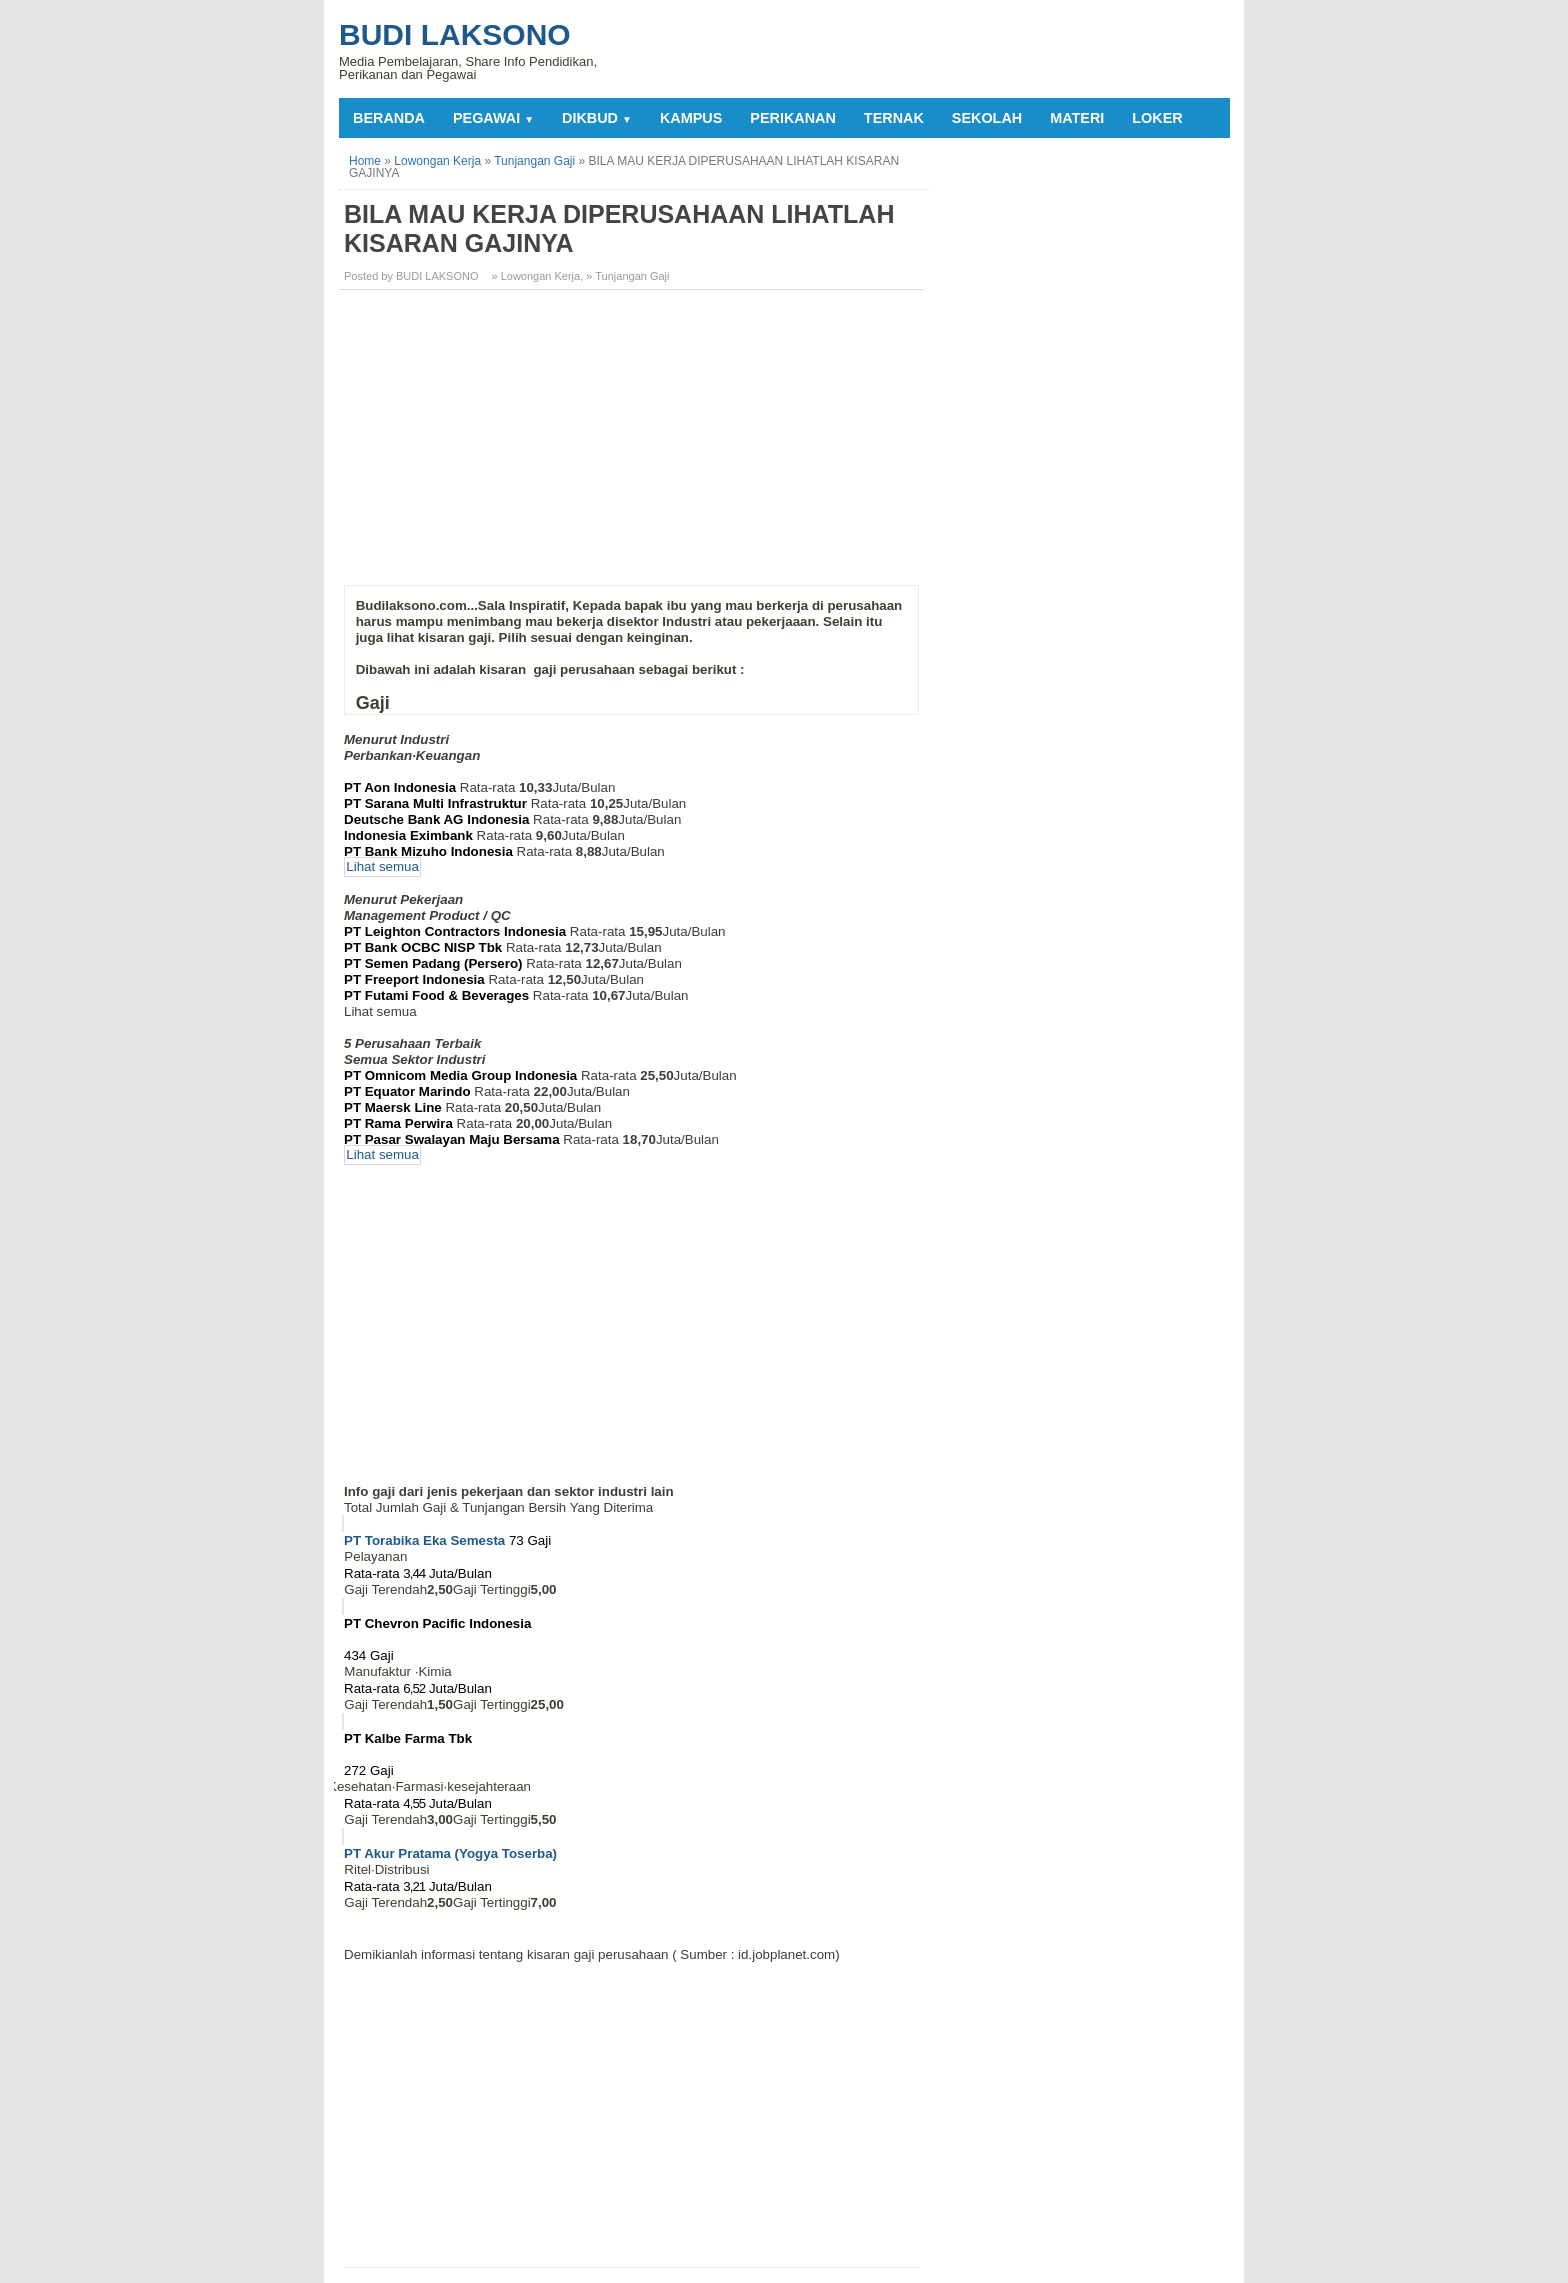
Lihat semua (382, 867)
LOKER (1157, 118)
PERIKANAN (793, 118)
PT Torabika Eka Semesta (424, 1540)
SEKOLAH (987, 118)
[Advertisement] (634, 445)
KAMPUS (691, 118)
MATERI (1077, 118)
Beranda (389, 118)
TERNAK (894, 118)
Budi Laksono (455, 34)
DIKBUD (597, 118)
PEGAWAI (493, 118)
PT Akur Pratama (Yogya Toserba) (450, 1853)
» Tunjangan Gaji (627, 276)
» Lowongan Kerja (536, 276)
